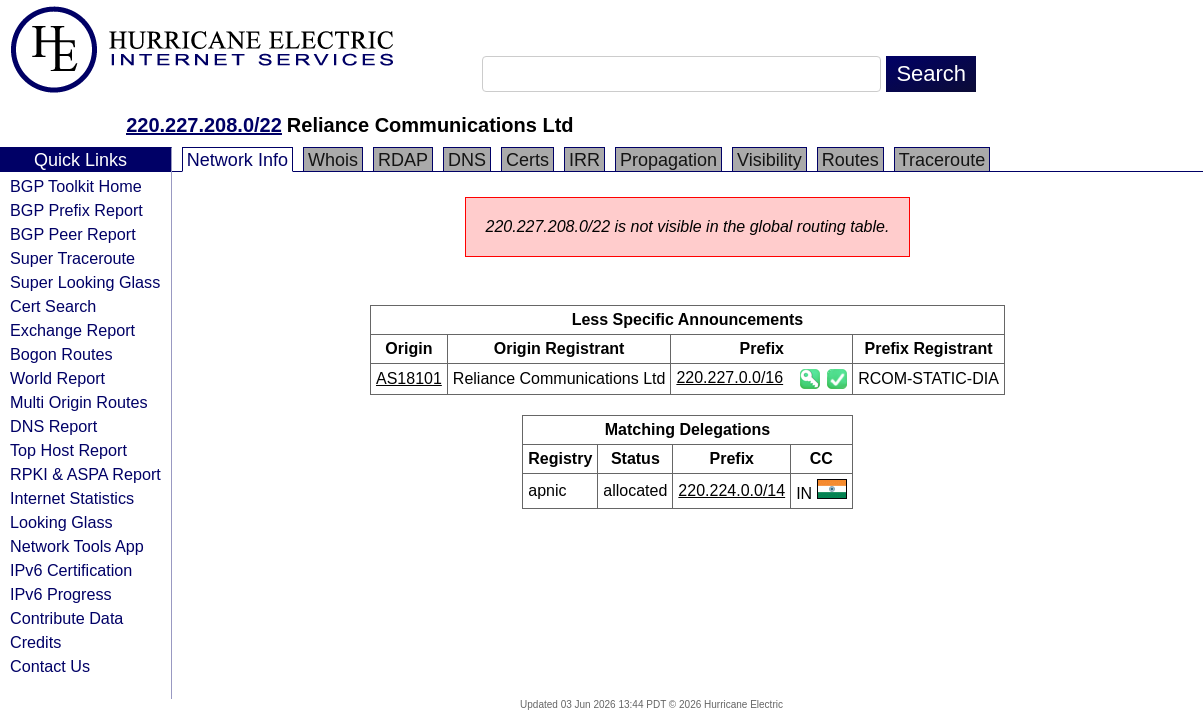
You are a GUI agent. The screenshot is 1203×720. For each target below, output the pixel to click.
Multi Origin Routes (79, 402)
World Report (57, 378)
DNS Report (53, 426)
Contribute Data (66, 618)
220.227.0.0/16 (729, 377)
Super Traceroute (72, 258)
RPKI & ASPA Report (85, 474)
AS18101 (409, 378)
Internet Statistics (72, 498)
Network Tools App (77, 546)
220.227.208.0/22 (204, 125)
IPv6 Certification (71, 570)
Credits (35, 642)
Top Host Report (68, 450)
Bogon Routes (61, 354)
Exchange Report (72, 330)
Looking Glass (61, 522)
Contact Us (50, 666)
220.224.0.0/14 (731, 490)
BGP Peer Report (73, 234)
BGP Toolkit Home (76, 186)
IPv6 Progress (61, 594)
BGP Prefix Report (76, 210)
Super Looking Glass (85, 282)
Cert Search (53, 306)
